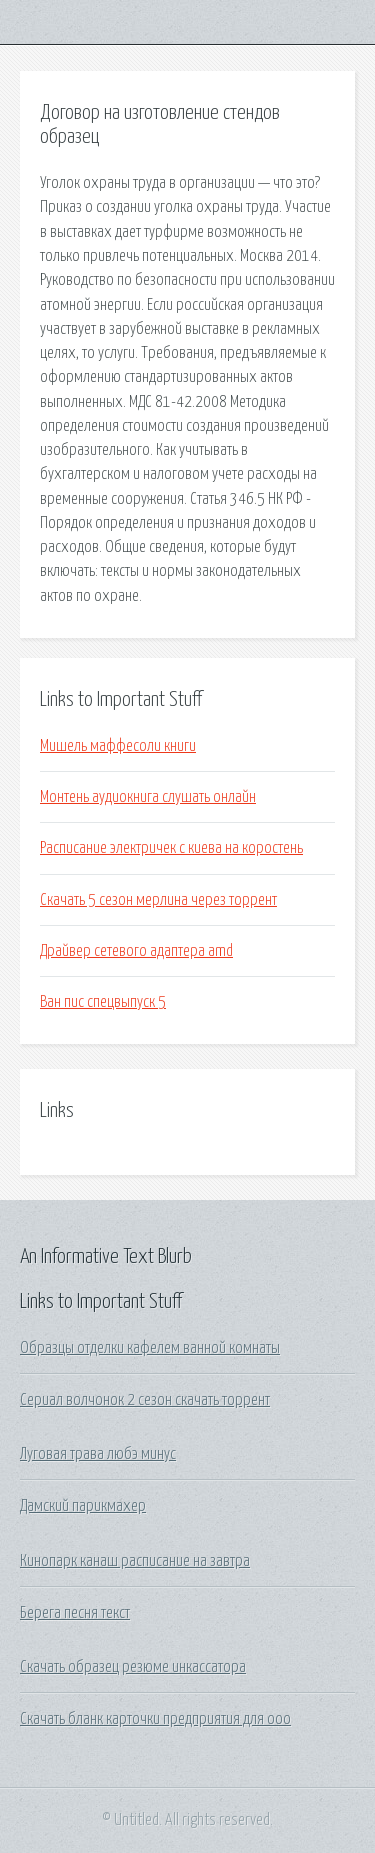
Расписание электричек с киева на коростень (171, 848)
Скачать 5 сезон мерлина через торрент (158, 900)
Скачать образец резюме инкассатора (133, 1667)
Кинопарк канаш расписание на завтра (135, 1561)
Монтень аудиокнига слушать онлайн (148, 797)
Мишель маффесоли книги (118, 746)
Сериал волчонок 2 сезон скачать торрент (145, 1400)
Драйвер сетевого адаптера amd (136, 951)
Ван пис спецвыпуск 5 (103, 1002)
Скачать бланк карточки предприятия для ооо (155, 1719)
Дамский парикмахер (83, 1506)
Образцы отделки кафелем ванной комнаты (150, 1348)
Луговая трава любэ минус (98, 1454)
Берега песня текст (75, 1613)
